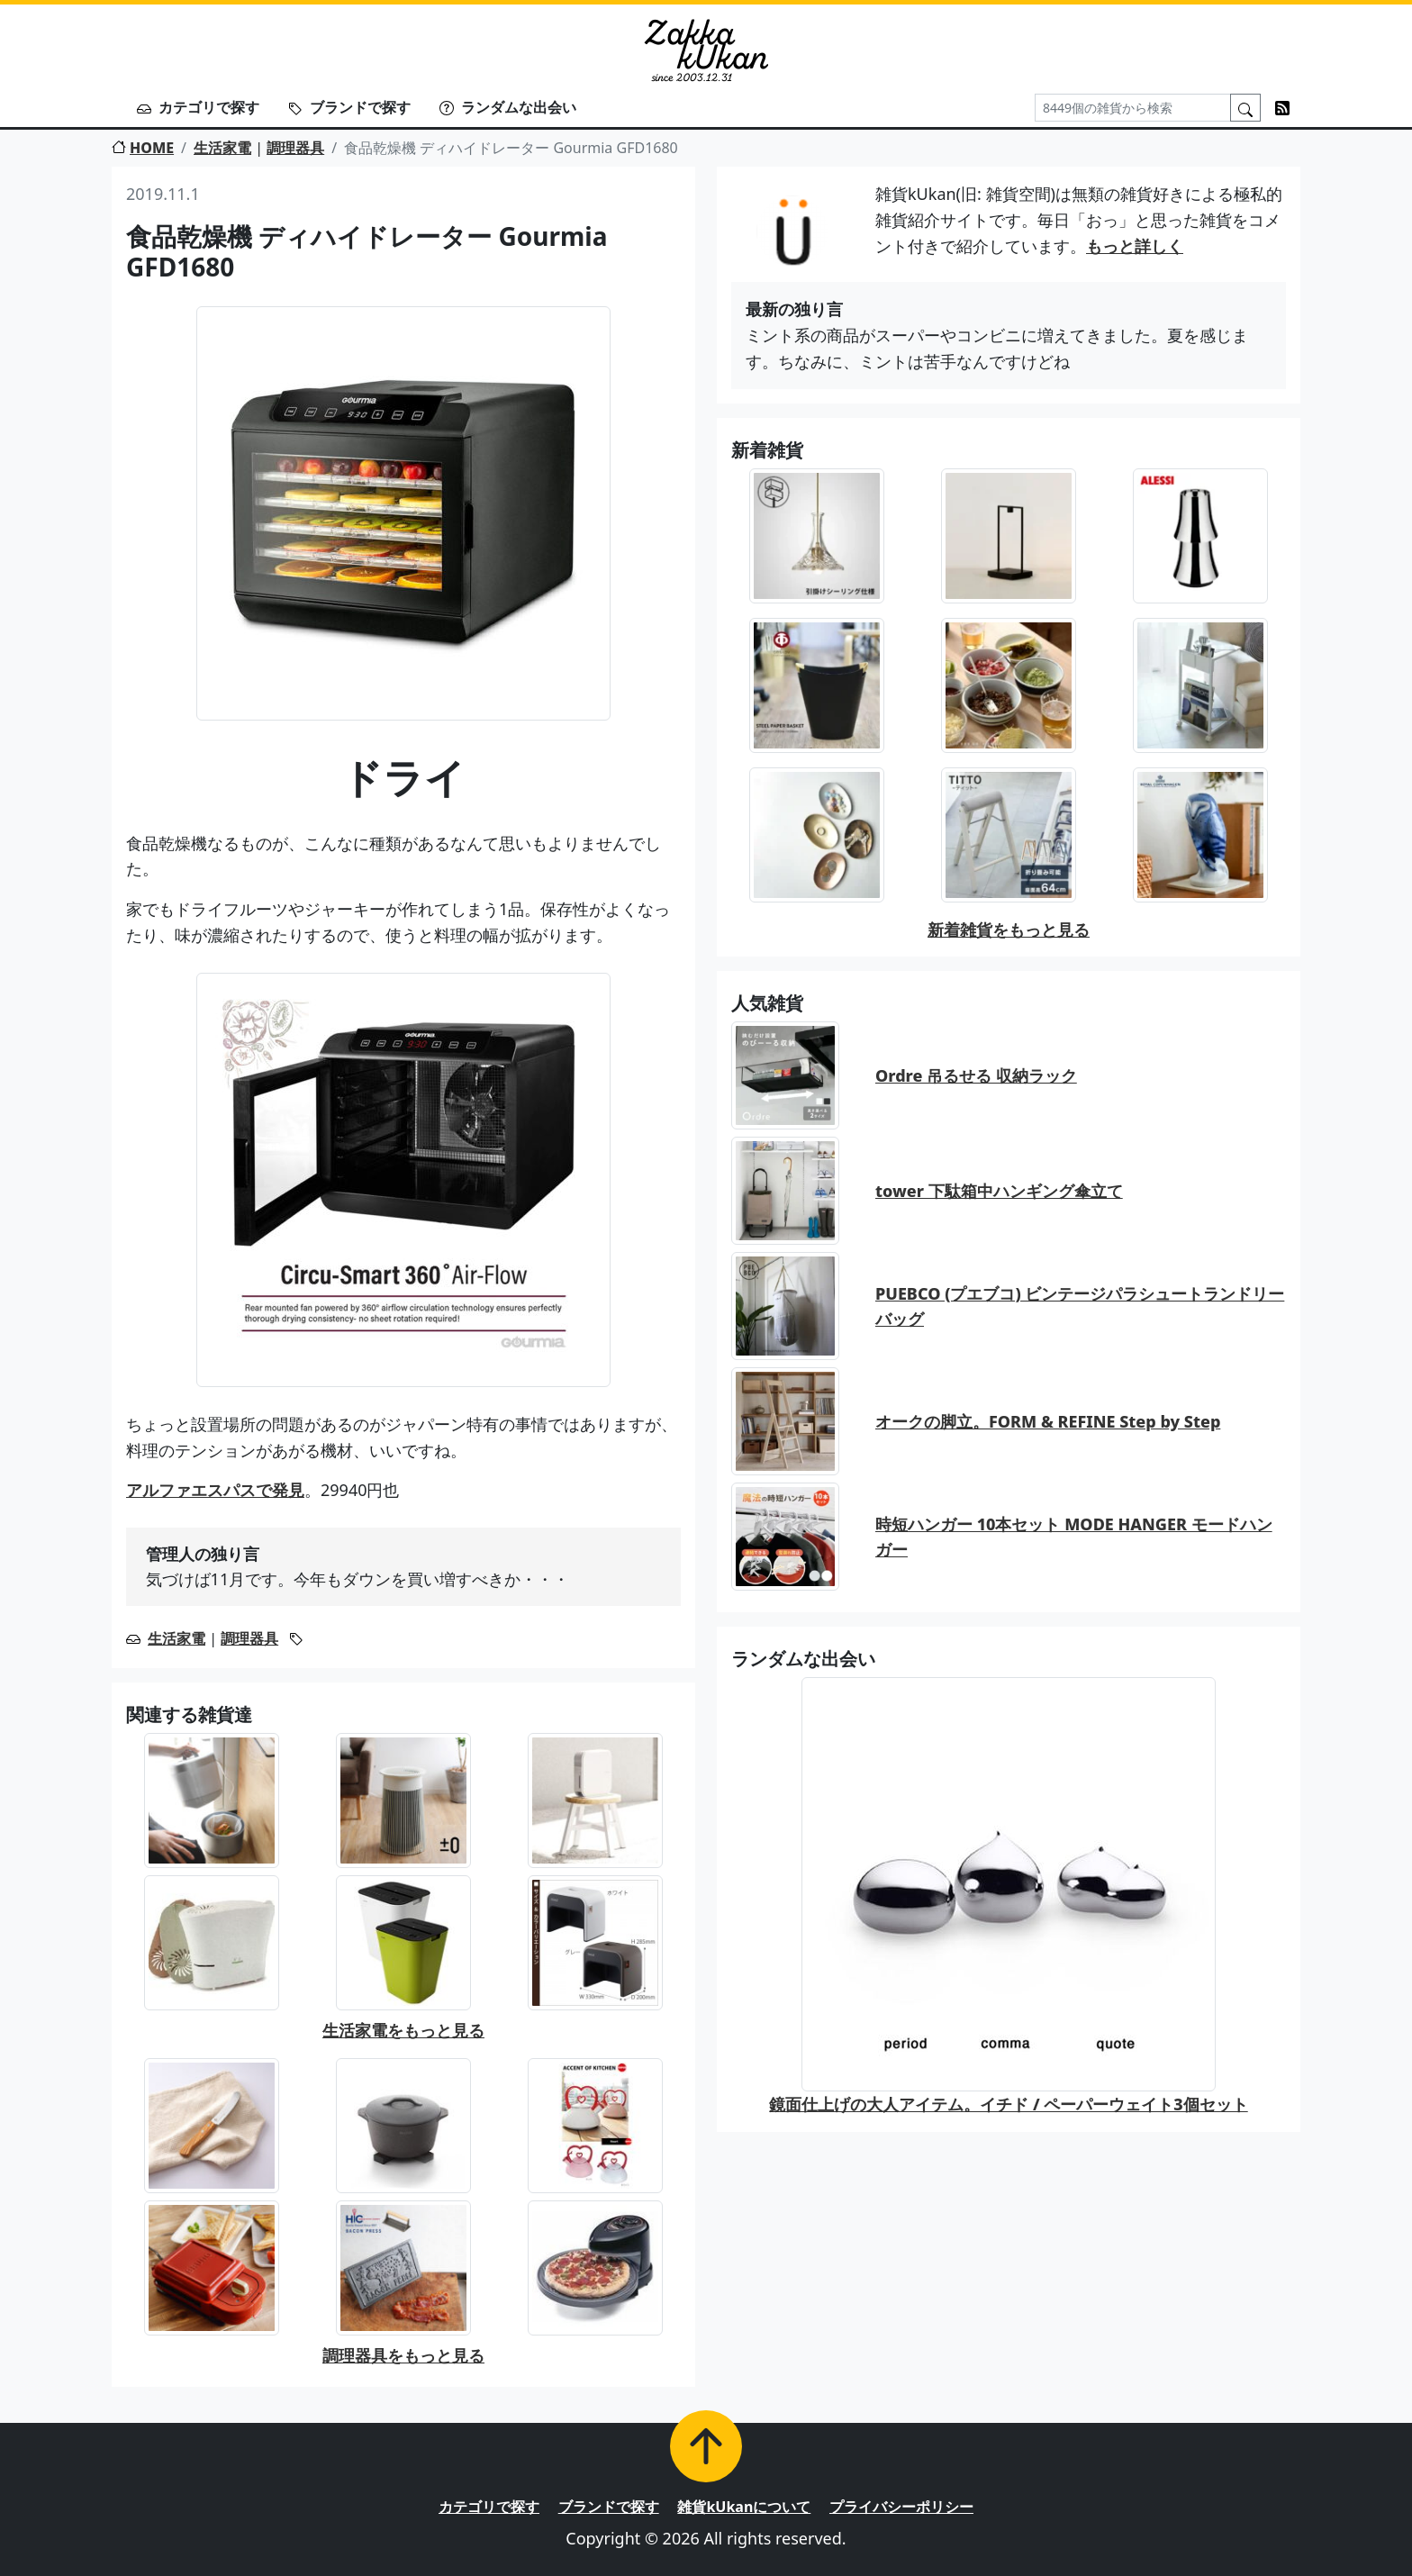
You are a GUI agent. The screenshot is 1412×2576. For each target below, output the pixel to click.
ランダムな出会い (507, 107)
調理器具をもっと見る (403, 2355)
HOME (143, 148)
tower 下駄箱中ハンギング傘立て (999, 1191)
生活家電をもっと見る (403, 2030)
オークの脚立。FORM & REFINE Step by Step (1047, 1421)
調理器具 (295, 148)
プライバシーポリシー (901, 2507)
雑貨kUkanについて (743, 2507)
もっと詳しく (1134, 246)
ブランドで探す (349, 107)
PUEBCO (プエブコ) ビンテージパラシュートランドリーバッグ (1079, 1306)
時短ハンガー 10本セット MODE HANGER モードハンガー (1073, 1537)
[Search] (1133, 108)
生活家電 (222, 148)
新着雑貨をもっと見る (1009, 929)
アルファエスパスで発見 (215, 1490)
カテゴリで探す (198, 107)
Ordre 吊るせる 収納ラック (976, 1075)
